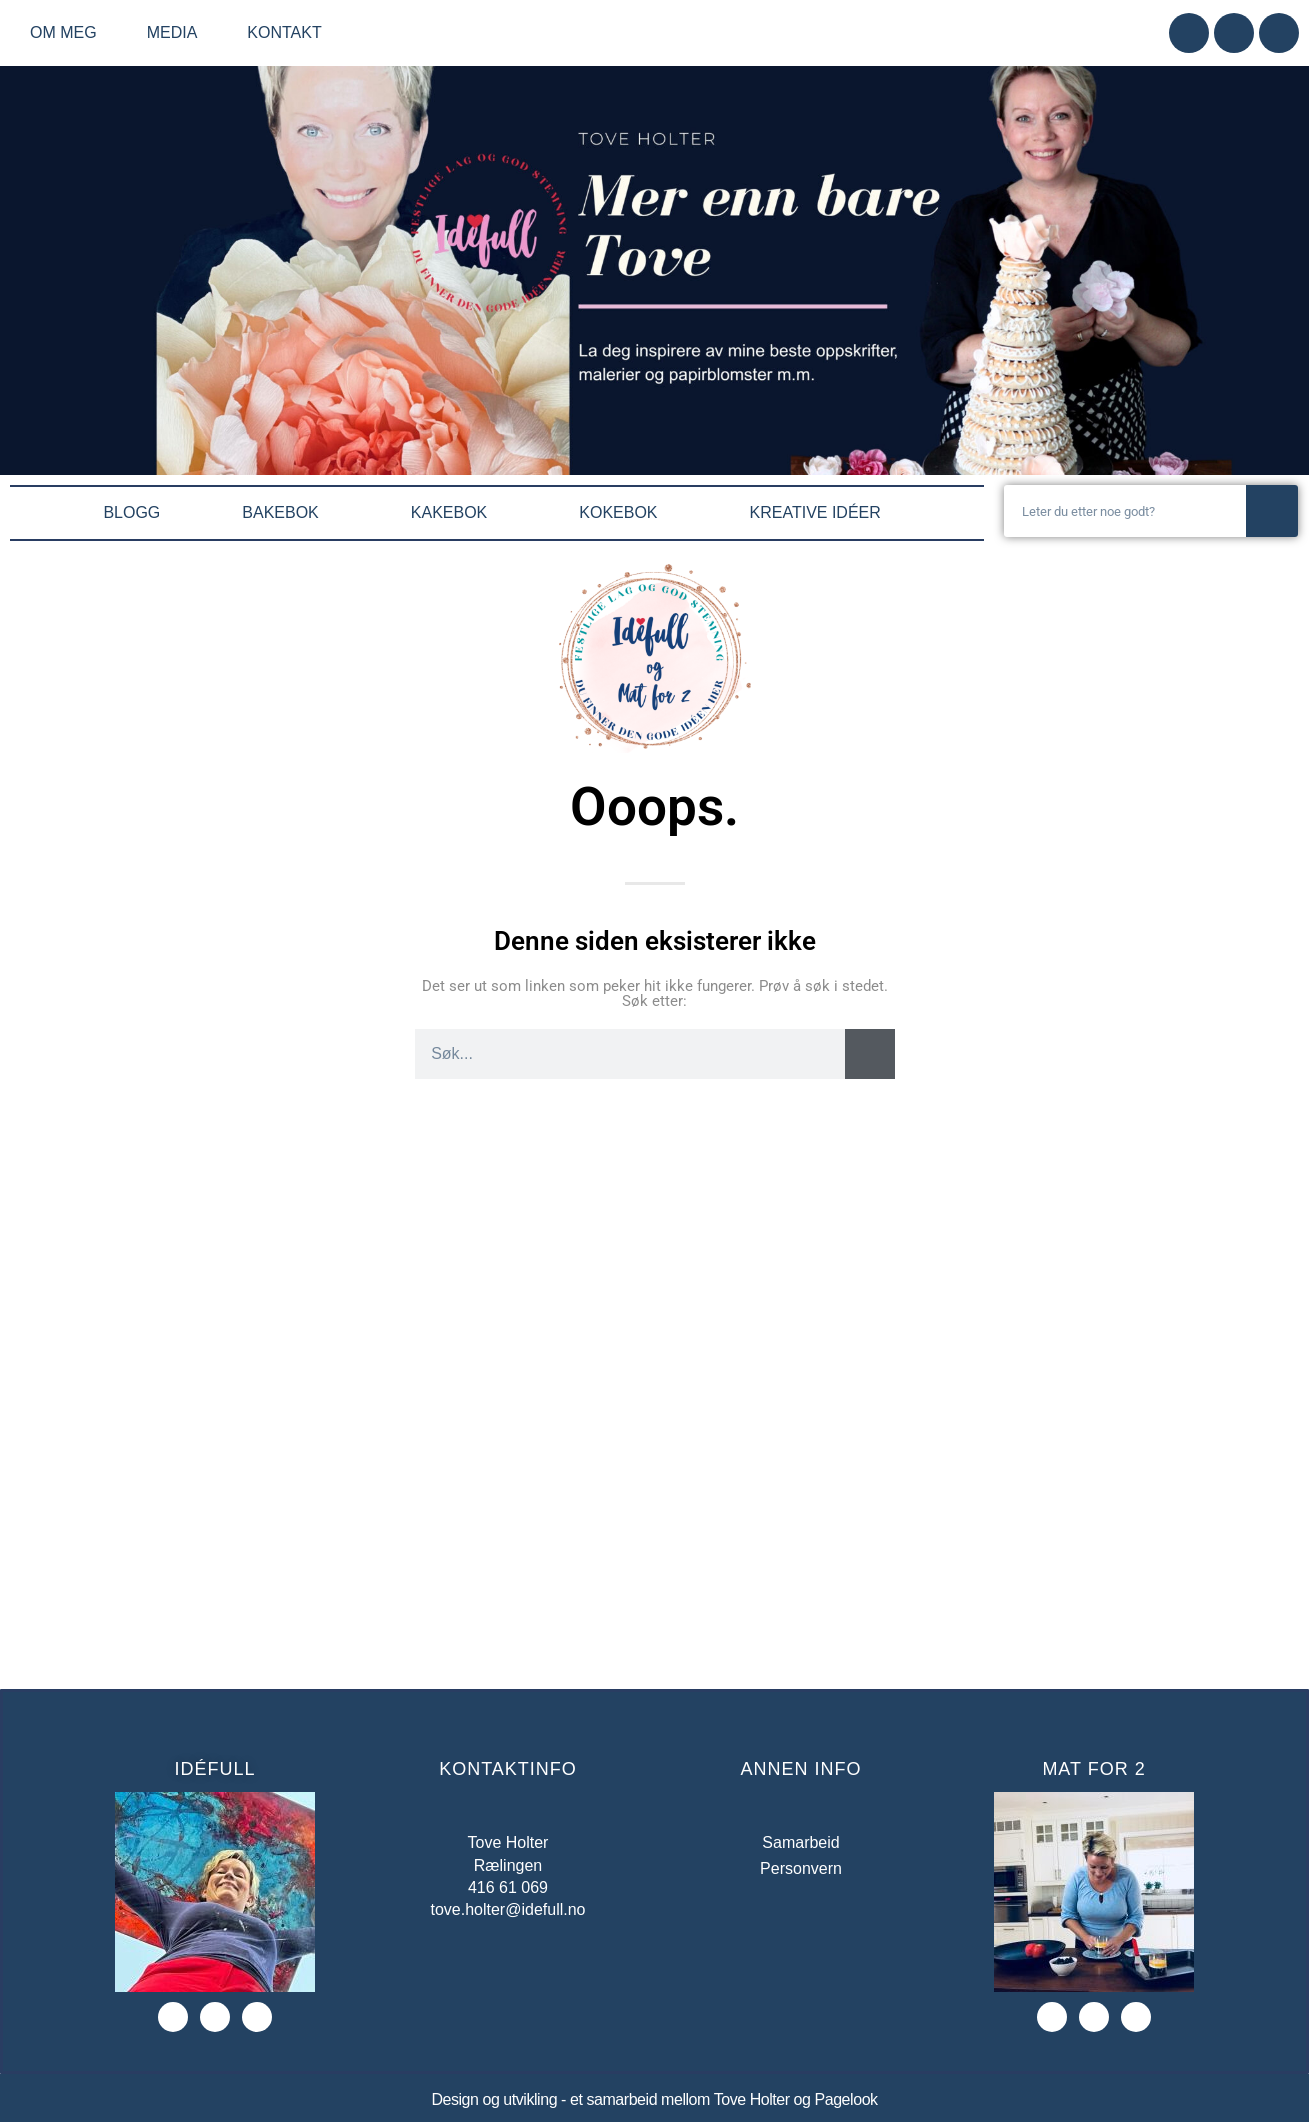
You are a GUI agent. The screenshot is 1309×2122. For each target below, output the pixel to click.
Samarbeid (800, 1842)
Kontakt (284, 32)
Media (177, 33)
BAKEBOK (285, 513)
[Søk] (1272, 511)
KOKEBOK (623, 513)
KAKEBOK (454, 513)
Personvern (801, 1868)
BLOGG (131, 512)
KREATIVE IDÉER (820, 513)
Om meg (68, 33)
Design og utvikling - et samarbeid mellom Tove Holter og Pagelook (654, 2099)
